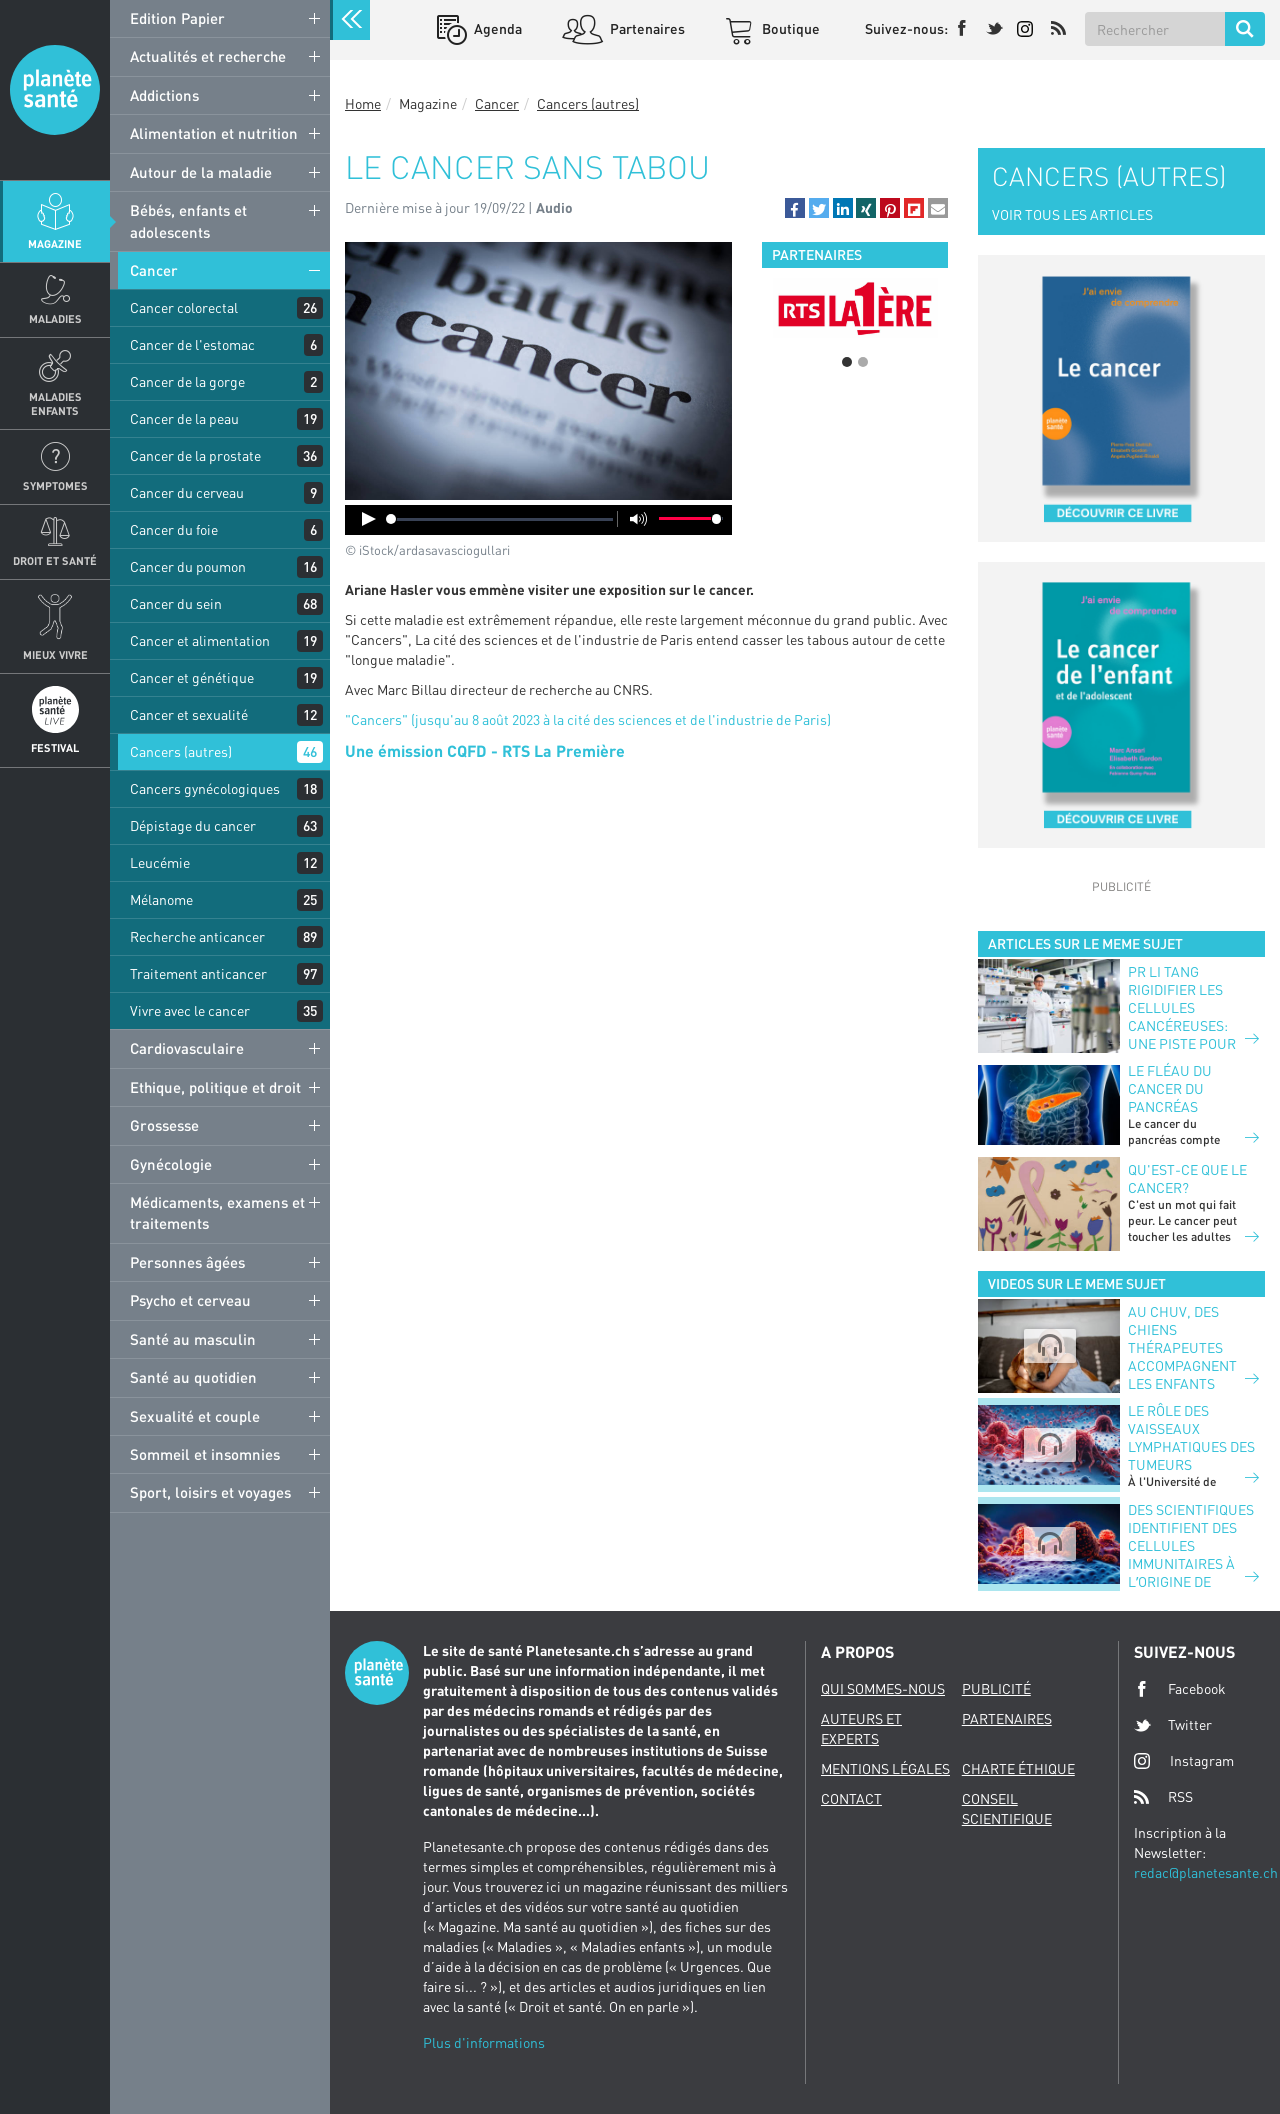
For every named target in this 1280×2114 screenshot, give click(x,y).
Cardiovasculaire (187, 1048)
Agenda (496, 28)
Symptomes (55, 485)
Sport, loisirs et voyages (210, 1492)
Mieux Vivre (55, 654)
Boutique (789, 28)
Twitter (1173, 1725)
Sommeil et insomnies (205, 1454)
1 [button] (847, 362)
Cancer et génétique (192, 677)
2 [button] (863, 362)
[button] (795, 208)
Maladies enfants (55, 403)
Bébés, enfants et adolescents (188, 220)
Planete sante (55, 90)
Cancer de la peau (184, 418)
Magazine (55, 243)
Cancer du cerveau (187, 492)
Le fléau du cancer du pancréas (1170, 1088)
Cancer (154, 270)
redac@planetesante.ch (1206, 1872)
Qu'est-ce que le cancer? (1187, 1178)
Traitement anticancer (198, 973)
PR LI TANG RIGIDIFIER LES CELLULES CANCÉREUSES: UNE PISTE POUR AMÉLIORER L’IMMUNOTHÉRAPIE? (1193, 1025)
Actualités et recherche (208, 56)
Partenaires (646, 28)
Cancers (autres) (181, 751)
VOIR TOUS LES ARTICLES (1072, 214)
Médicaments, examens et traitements (217, 1212)
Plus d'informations (484, 2042)
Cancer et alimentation (200, 640)
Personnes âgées (187, 1262)
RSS (1163, 1797)
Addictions (164, 95)
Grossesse (164, 1125)
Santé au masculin (193, 1339)
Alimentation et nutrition (214, 133)
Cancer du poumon (188, 566)
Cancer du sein (176, 603)
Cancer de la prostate (195, 455)
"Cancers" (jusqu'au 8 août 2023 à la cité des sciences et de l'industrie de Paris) (588, 719)
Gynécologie (171, 1164)
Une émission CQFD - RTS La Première (485, 750)
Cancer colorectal (184, 307)
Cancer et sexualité (189, 714)
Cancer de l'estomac (192, 344)
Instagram (1184, 1760)
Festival (55, 747)
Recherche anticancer (197, 936)
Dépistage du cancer (193, 825)
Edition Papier (177, 18)
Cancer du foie (174, 529)
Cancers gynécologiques (205, 788)
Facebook (1180, 1689)
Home (363, 103)
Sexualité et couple (195, 1416)
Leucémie (160, 862)
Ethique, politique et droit (215, 1087)
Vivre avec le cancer (190, 1010)
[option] (855, 308)
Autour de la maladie (201, 172)
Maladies (55, 318)
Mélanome (161, 899)
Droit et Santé (55, 560)
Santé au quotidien (193, 1377)
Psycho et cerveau (190, 1300)
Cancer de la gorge (187, 381)
